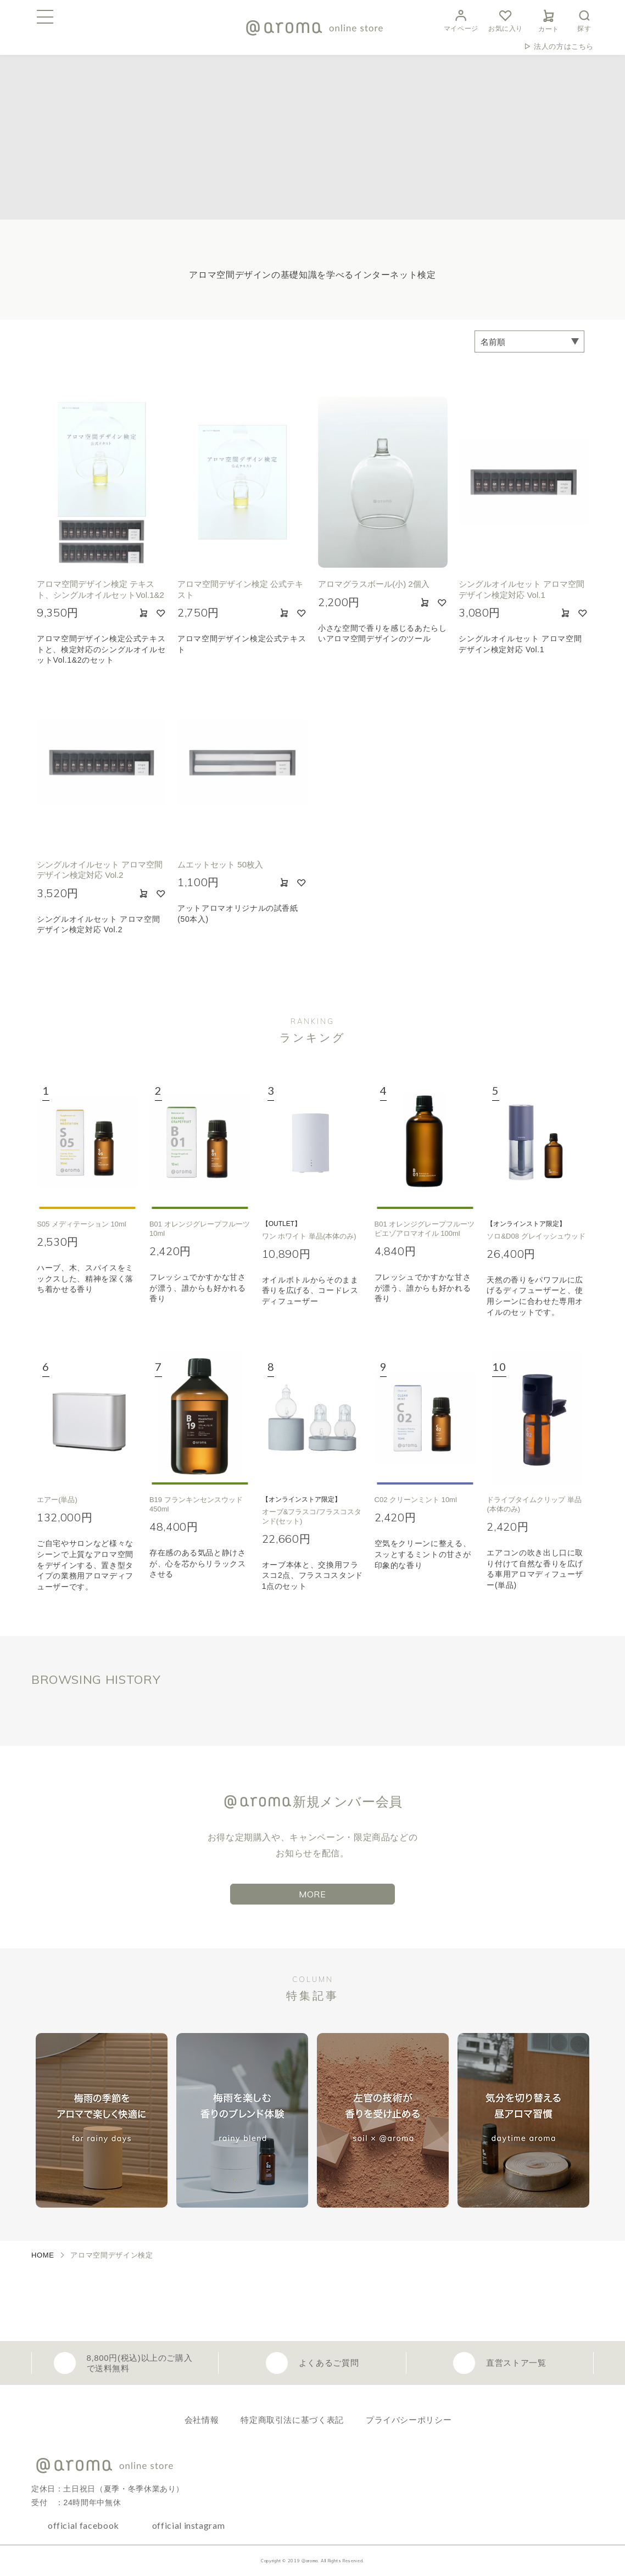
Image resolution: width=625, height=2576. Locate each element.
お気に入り (505, 19)
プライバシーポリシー (408, 2419)
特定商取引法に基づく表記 (292, 2419)
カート (548, 19)
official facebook (83, 2525)
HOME (42, 2255)
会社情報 (202, 2419)
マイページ (461, 19)
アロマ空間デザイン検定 (111, 2255)
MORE (312, 1894)
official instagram (188, 2525)
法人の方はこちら (564, 46)
